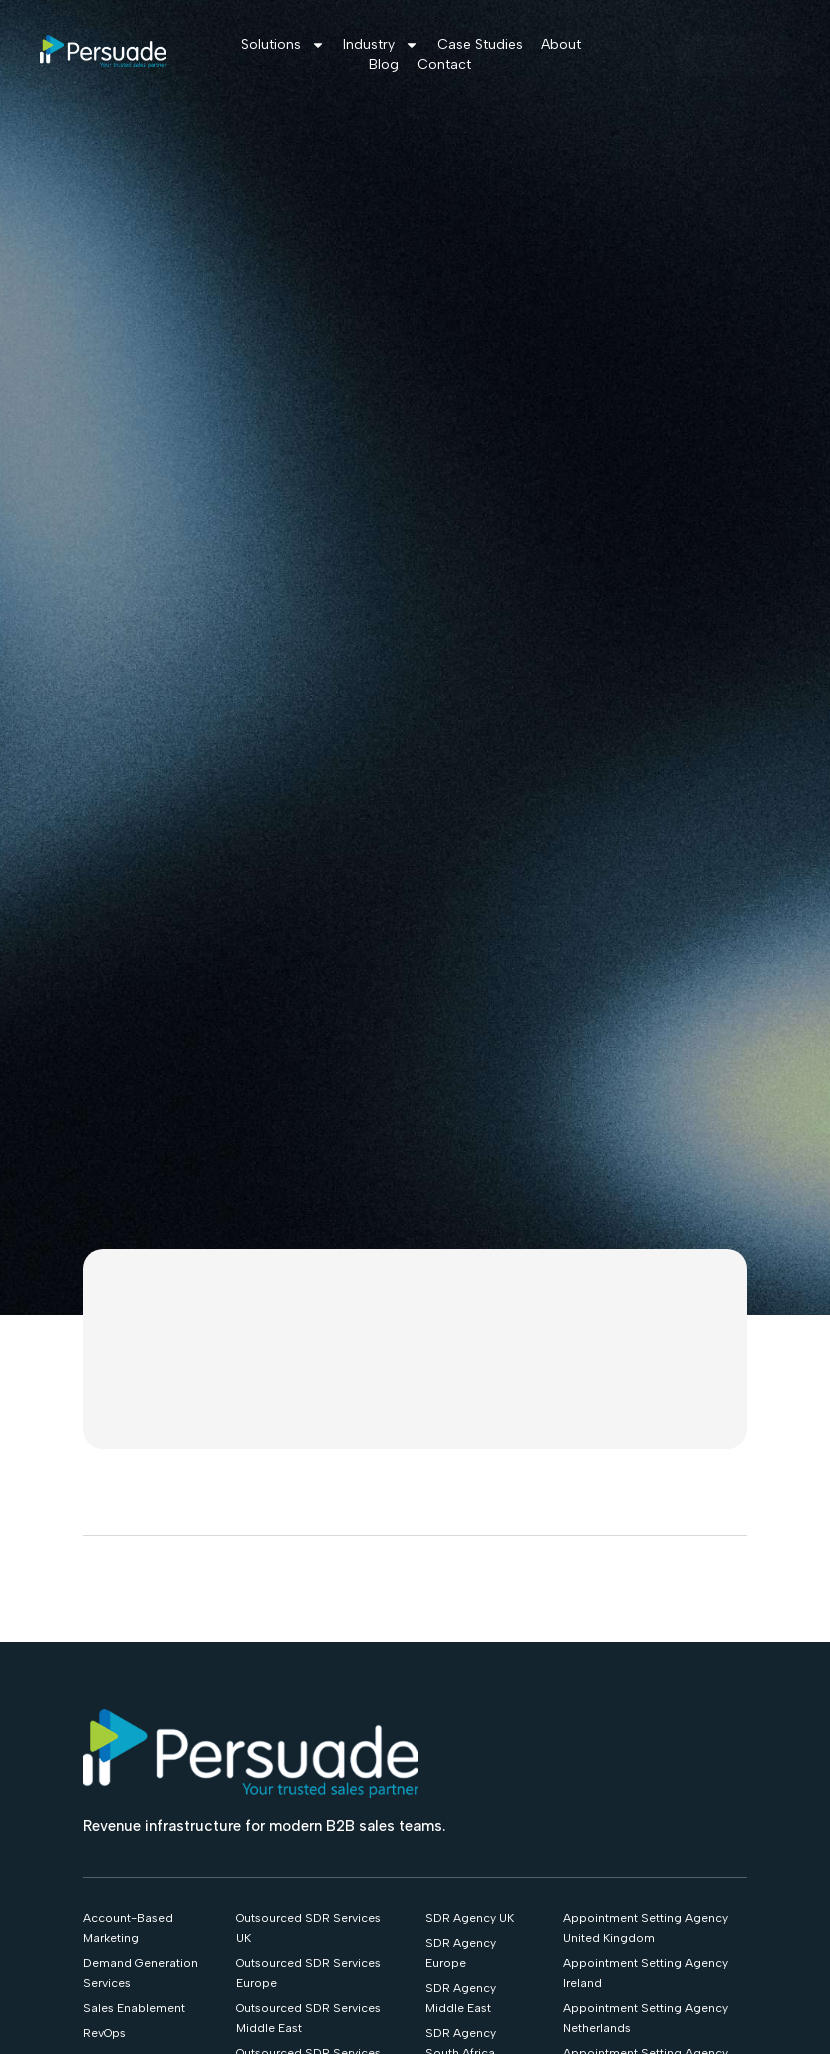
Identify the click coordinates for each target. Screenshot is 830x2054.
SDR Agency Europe (460, 1953)
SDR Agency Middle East (460, 1998)
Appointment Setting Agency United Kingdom (645, 1928)
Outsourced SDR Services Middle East (308, 2018)
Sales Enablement (134, 2008)
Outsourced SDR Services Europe (308, 1973)
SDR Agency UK (469, 1918)
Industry (381, 45)
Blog (384, 64)
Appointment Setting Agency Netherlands (645, 2018)
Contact (444, 64)
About (561, 44)
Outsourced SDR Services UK (308, 1928)
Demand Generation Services (140, 1973)
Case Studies (480, 44)
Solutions (283, 45)
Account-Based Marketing (128, 1928)
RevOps (104, 2033)
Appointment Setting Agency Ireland (645, 1973)
